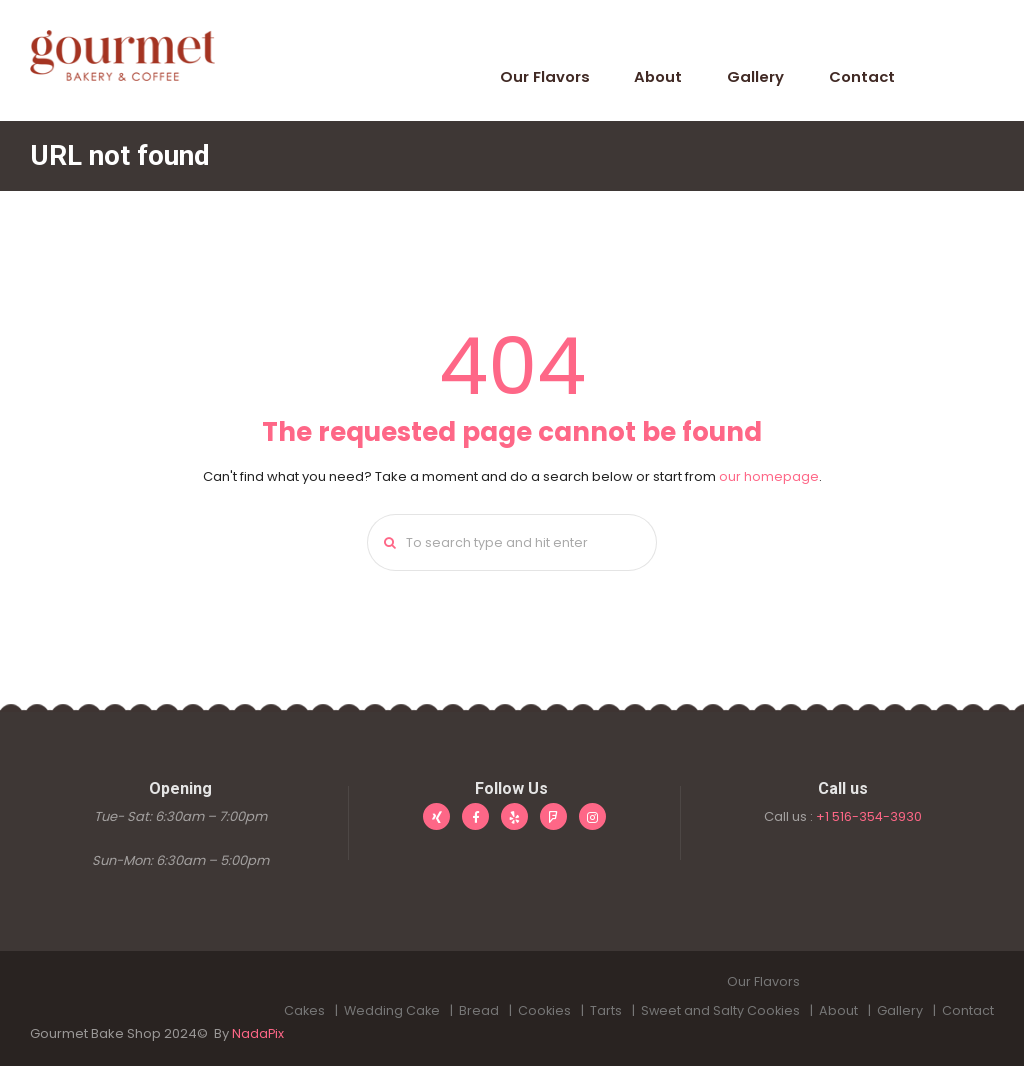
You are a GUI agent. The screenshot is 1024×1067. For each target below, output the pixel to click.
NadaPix (258, 1035)
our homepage (769, 476)
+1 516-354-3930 (869, 817)
